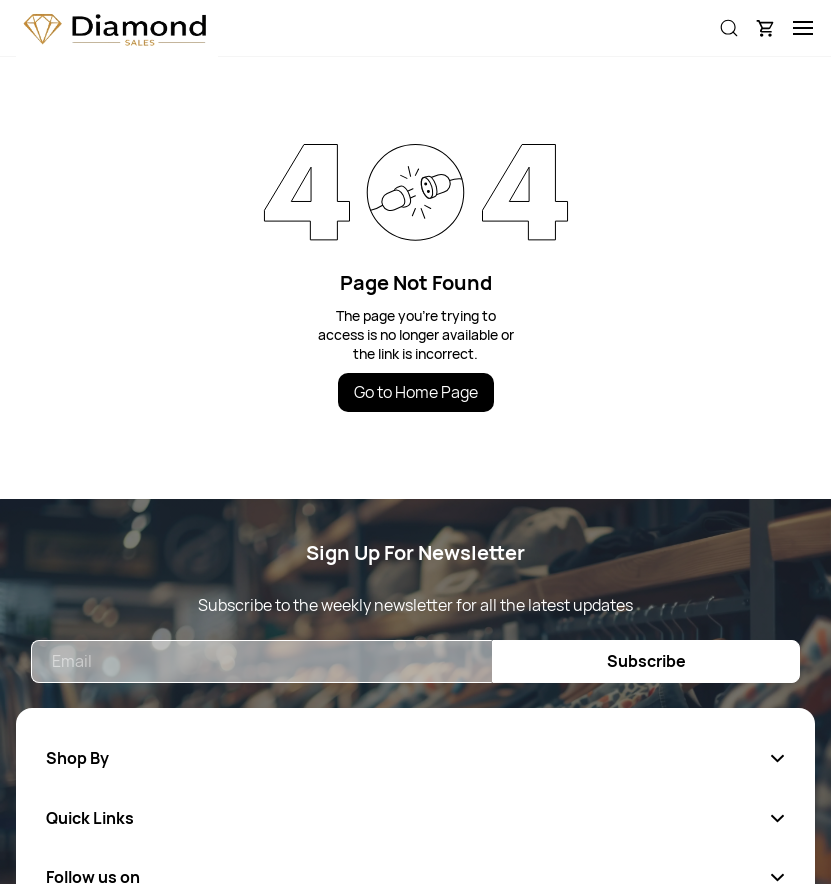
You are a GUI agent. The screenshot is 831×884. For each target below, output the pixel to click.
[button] (765, 28)
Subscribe (646, 661)
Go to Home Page (416, 392)
